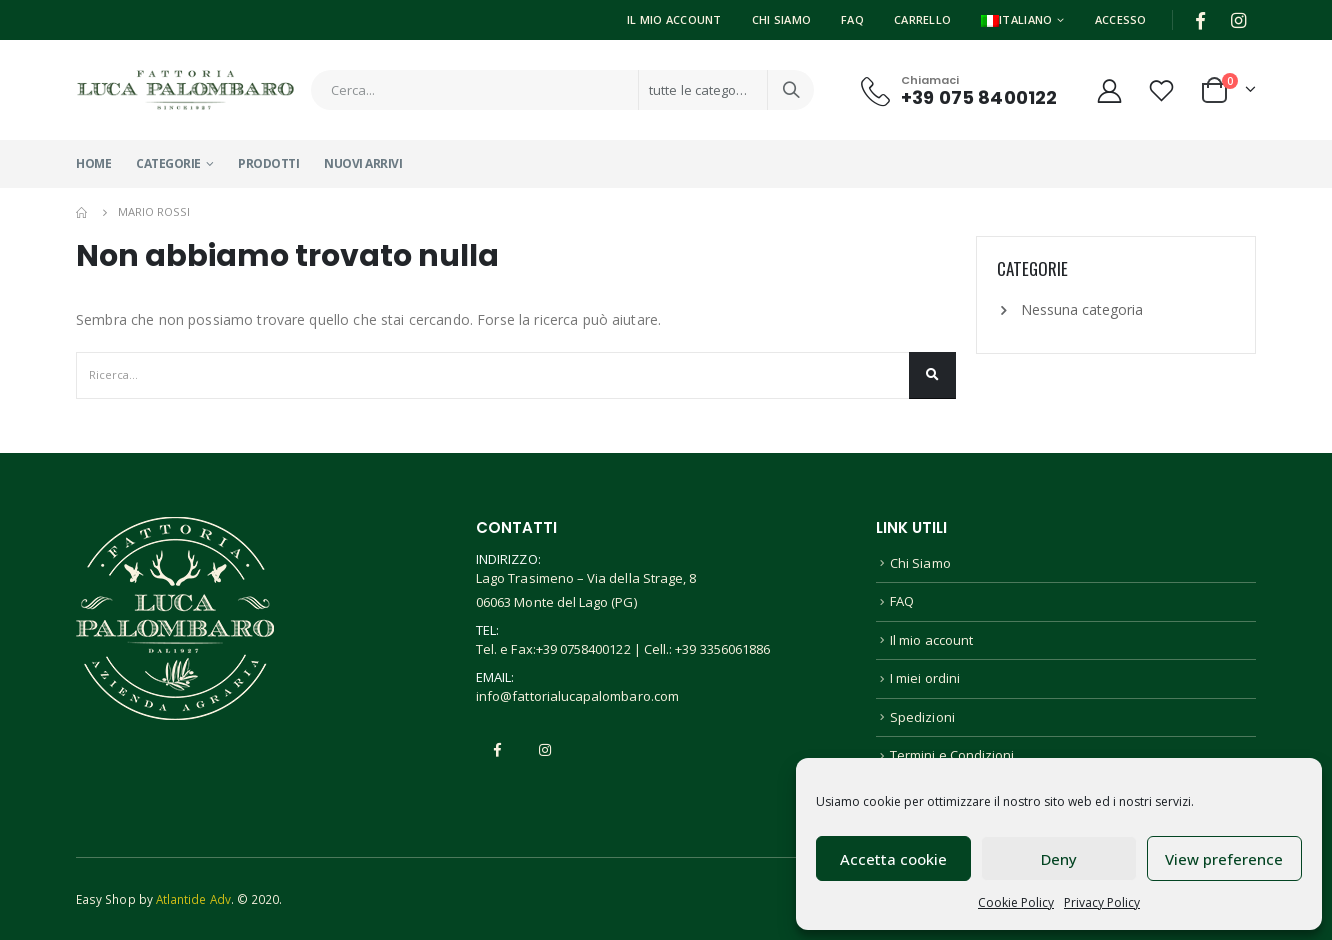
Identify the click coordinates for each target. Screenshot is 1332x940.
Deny (1059, 859)
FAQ (852, 19)
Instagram (545, 750)
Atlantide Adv (193, 899)
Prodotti (268, 163)
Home (93, 163)
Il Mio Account (674, 19)
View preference (1224, 859)
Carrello (922, 19)
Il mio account (931, 640)
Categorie (168, 163)
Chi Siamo (781, 19)
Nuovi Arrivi (363, 163)
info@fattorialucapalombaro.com (577, 696)
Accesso (1121, 19)
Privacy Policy (1102, 902)
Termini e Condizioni (952, 755)
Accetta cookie (893, 859)
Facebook (498, 750)
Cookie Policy (1016, 902)
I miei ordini (925, 678)
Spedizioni (922, 717)
